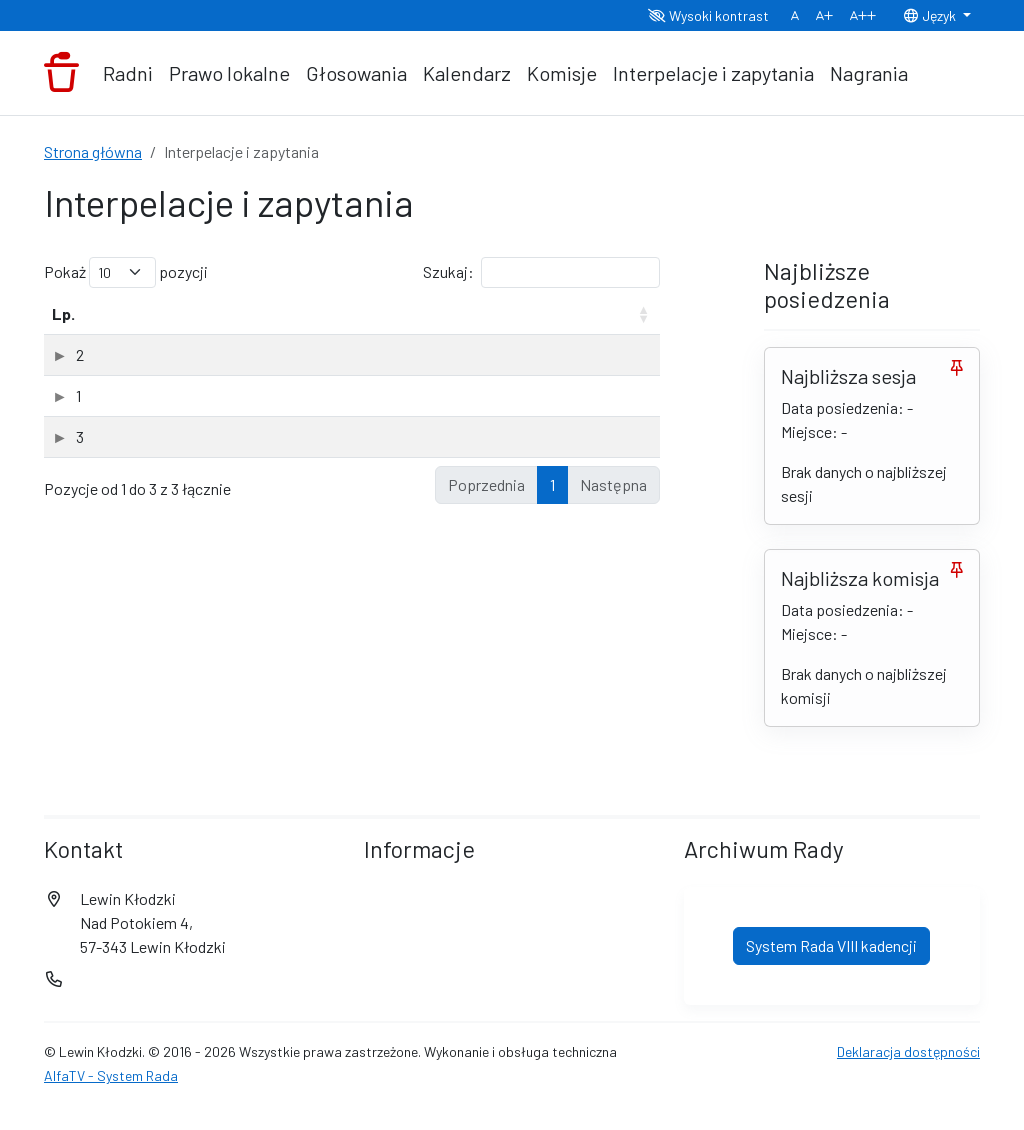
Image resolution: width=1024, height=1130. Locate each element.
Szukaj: (541, 272)
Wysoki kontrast (708, 15)
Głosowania (356, 73)
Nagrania (869, 73)
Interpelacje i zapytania (713, 73)
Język (931, 15)
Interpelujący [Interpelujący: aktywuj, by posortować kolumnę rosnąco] (372, 337)
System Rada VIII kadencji (831, 1060)
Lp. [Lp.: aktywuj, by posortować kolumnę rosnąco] (63, 337)
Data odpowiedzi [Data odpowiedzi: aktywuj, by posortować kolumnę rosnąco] (591, 325)
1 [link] (552, 844)
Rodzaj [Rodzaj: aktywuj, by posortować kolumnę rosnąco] (254, 337)
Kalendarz (467, 73)
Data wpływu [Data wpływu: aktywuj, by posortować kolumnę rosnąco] (484, 325)
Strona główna (93, 151)
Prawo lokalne (229, 73)
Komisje (562, 73)
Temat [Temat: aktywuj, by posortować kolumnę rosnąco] (133, 337)
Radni (128, 73)
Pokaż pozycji (126, 272)
